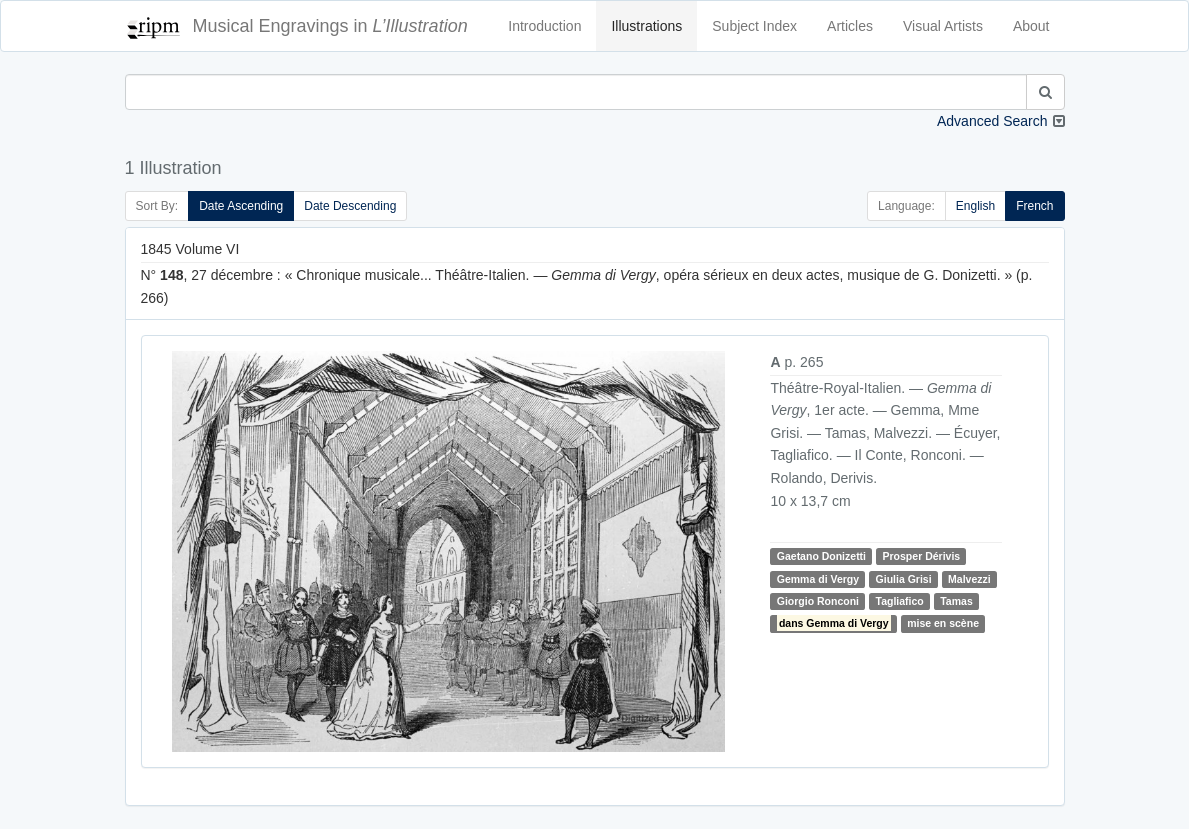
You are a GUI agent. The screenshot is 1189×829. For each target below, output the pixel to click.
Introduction (544, 26)
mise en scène (943, 623)
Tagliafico (900, 601)
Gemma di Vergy (818, 579)
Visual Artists (943, 26)
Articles (850, 26)
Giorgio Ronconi (818, 601)
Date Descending (350, 206)
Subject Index (754, 26)
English (975, 206)
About (1031, 26)
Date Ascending (241, 206)
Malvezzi (969, 579)
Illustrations (646, 26)
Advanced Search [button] (992, 121)
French (1034, 206)
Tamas (956, 601)
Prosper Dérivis (922, 556)
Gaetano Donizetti (821, 556)
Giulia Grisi (904, 579)
